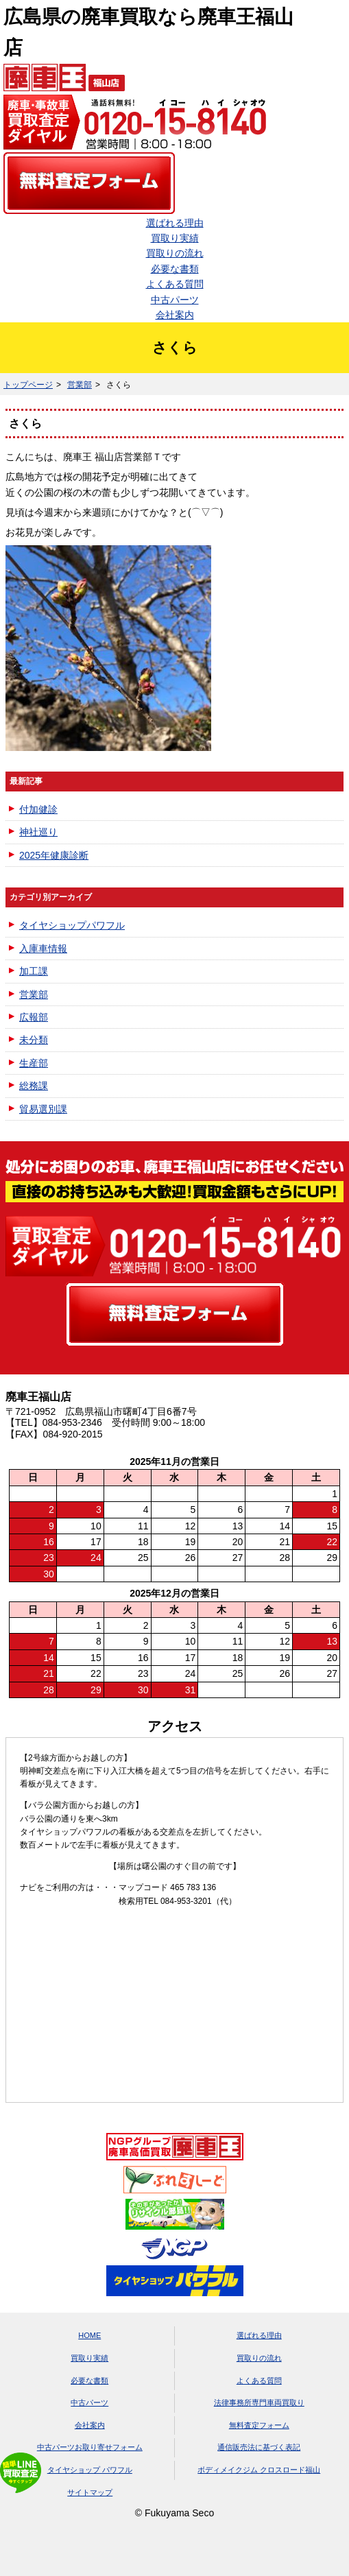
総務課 (33, 1085)
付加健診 (38, 809)
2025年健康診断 (53, 855)
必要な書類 (175, 268)
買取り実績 (175, 237)
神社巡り (38, 831)
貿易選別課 (43, 1109)
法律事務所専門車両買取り (259, 2402)
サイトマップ (89, 2492)
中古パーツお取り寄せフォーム (90, 2447)
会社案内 (175, 314)
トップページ (28, 385)
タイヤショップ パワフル (89, 2470)
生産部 (33, 1063)
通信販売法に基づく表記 (258, 2447)
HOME (89, 2335)
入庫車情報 (43, 948)
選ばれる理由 (175, 222)
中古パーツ (175, 299)
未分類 (33, 1039)
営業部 (79, 385)
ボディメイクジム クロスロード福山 (258, 2470)
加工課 (33, 971)
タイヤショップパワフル (72, 925)
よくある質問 (175, 283)
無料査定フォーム (259, 2425)
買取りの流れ (175, 253)
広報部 (33, 1017)
